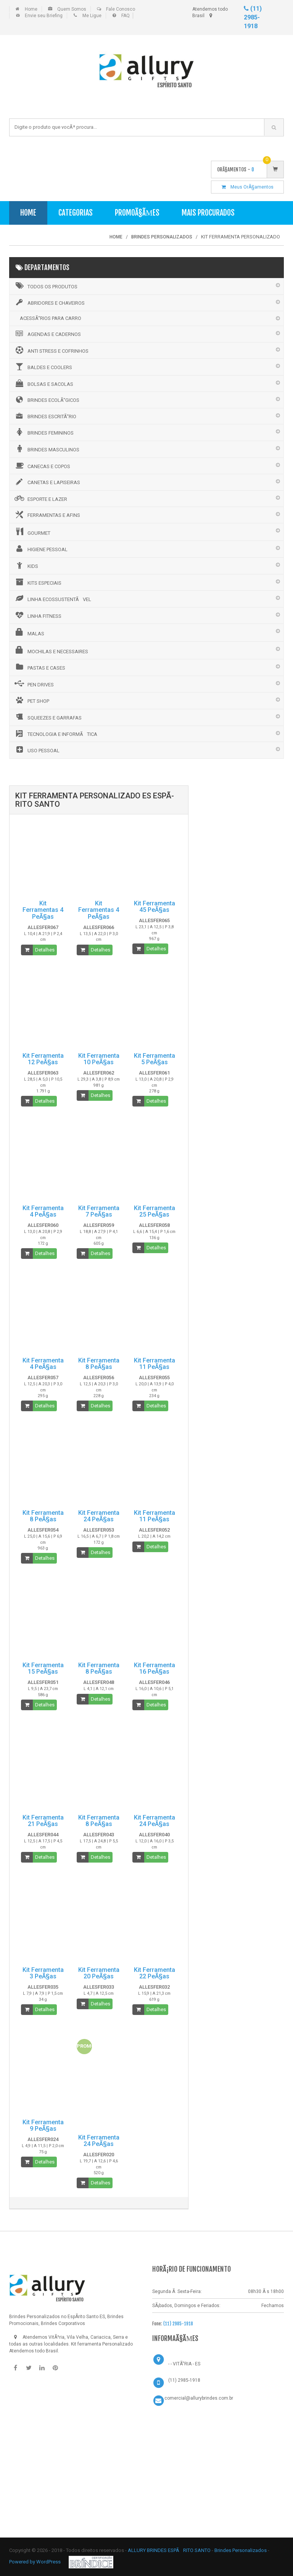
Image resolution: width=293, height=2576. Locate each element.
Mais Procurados (208, 212)
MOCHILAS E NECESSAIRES (50, 650)
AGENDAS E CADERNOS (47, 333)
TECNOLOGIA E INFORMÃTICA (55, 733)
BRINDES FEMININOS (43, 432)
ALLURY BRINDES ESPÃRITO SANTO (169, 2550)
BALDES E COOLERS (42, 366)
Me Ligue (91, 15)
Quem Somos (71, 9)
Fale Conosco (120, 9)
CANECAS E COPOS (41, 465)
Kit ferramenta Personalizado (102, 2344)
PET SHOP (31, 700)
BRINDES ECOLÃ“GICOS (46, 399)
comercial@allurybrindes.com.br (198, 2398)
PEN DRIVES (33, 684)
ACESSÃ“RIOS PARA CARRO (50, 318)
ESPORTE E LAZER (40, 498)
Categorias (75, 212)
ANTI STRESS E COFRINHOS (51, 350)
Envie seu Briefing (44, 15)
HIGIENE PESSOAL (40, 548)
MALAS (28, 632)
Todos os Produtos (45, 285)
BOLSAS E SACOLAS (43, 383)
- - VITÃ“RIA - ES (184, 2364)
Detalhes (45, 950)
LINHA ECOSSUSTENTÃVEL (52, 598)
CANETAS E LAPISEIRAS (46, 482)
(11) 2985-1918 (253, 17)
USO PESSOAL (36, 749)
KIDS (25, 565)
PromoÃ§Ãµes (137, 212)
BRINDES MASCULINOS (46, 449)
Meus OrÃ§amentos (248, 187)
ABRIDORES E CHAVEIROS (49, 302)
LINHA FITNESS (37, 615)
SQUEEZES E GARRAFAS (47, 717)
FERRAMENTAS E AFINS (46, 514)
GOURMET (31, 532)
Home (31, 9)
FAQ (125, 15)
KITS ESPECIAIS (37, 582)
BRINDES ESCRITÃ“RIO (44, 416)
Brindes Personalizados (241, 2550)
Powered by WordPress (35, 2562)
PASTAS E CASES (39, 667)
